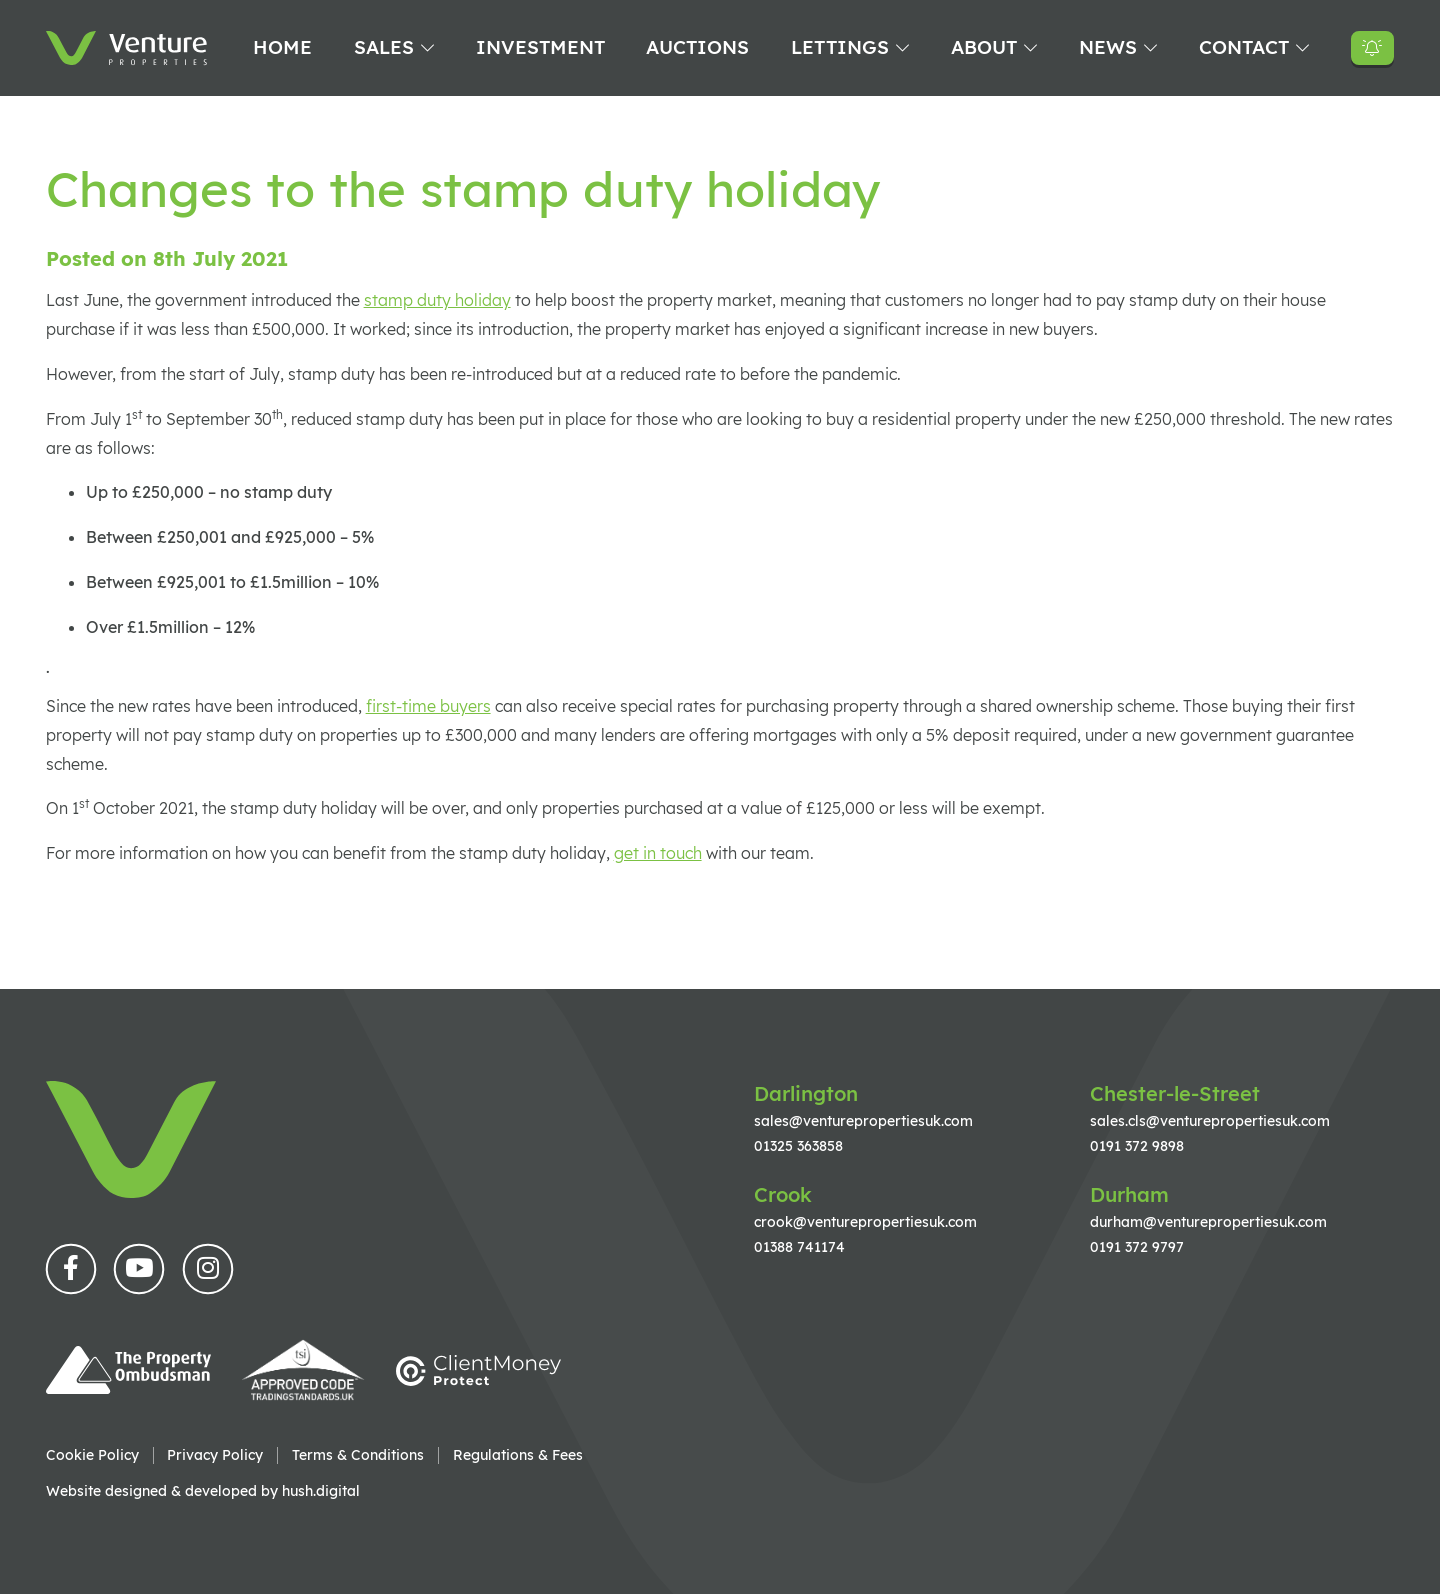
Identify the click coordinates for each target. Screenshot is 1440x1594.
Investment (540, 47)
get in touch (658, 853)
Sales (384, 47)
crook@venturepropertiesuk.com (865, 1221)
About (984, 47)
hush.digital (321, 1490)
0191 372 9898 (1137, 1145)
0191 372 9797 (1137, 1246)
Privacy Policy (215, 1455)
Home (282, 47)
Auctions (697, 47)
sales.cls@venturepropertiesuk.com (1210, 1120)
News (1108, 47)
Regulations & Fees (518, 1455)
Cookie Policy (92, 1455)
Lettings (840, 47)
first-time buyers (428, 706)
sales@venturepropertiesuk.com (863, 1120)
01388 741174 (799, 1246)
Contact (1244, 47)
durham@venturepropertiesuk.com (1208, 1221)
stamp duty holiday (437, 300)
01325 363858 (798, 1145)
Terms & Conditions (358, 1455)
